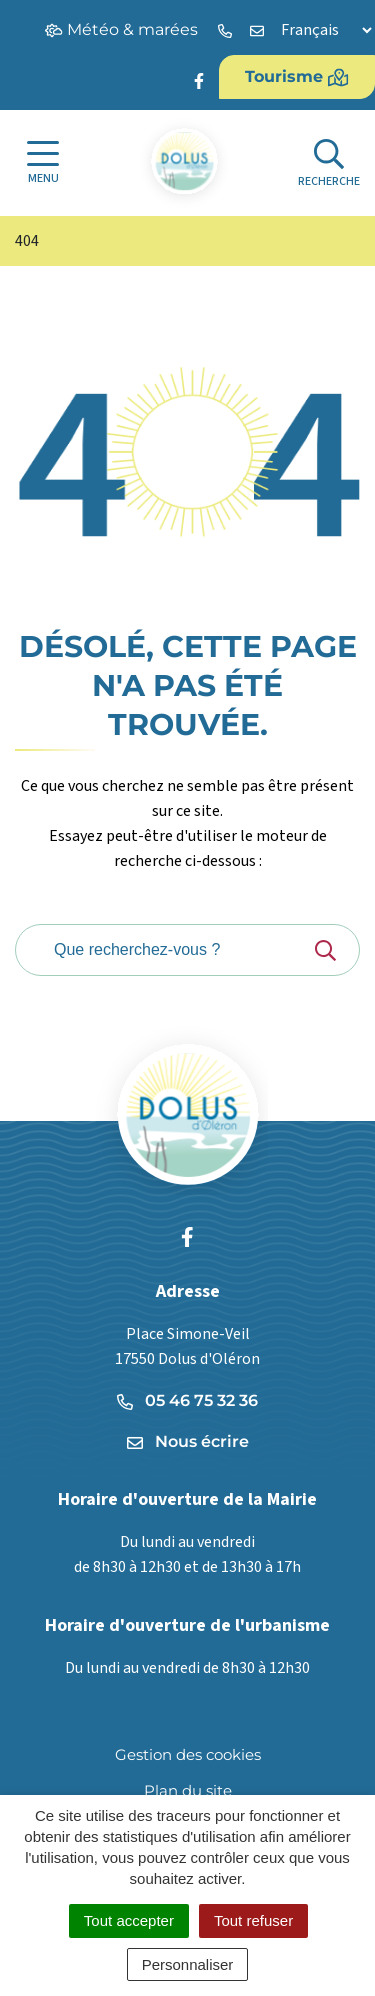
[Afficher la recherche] (329, 163)
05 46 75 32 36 (187, 1400)
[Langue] (326, 30)
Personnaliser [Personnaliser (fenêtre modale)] (188, 1964)
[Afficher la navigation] (43, 163)
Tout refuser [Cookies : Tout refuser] (253, 1920)
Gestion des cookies (188, 1754)
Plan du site (188, 1790)
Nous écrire (188, 1441)
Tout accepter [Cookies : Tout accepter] (129, 1920)
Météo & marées (121, 29)
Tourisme (297, 77)
